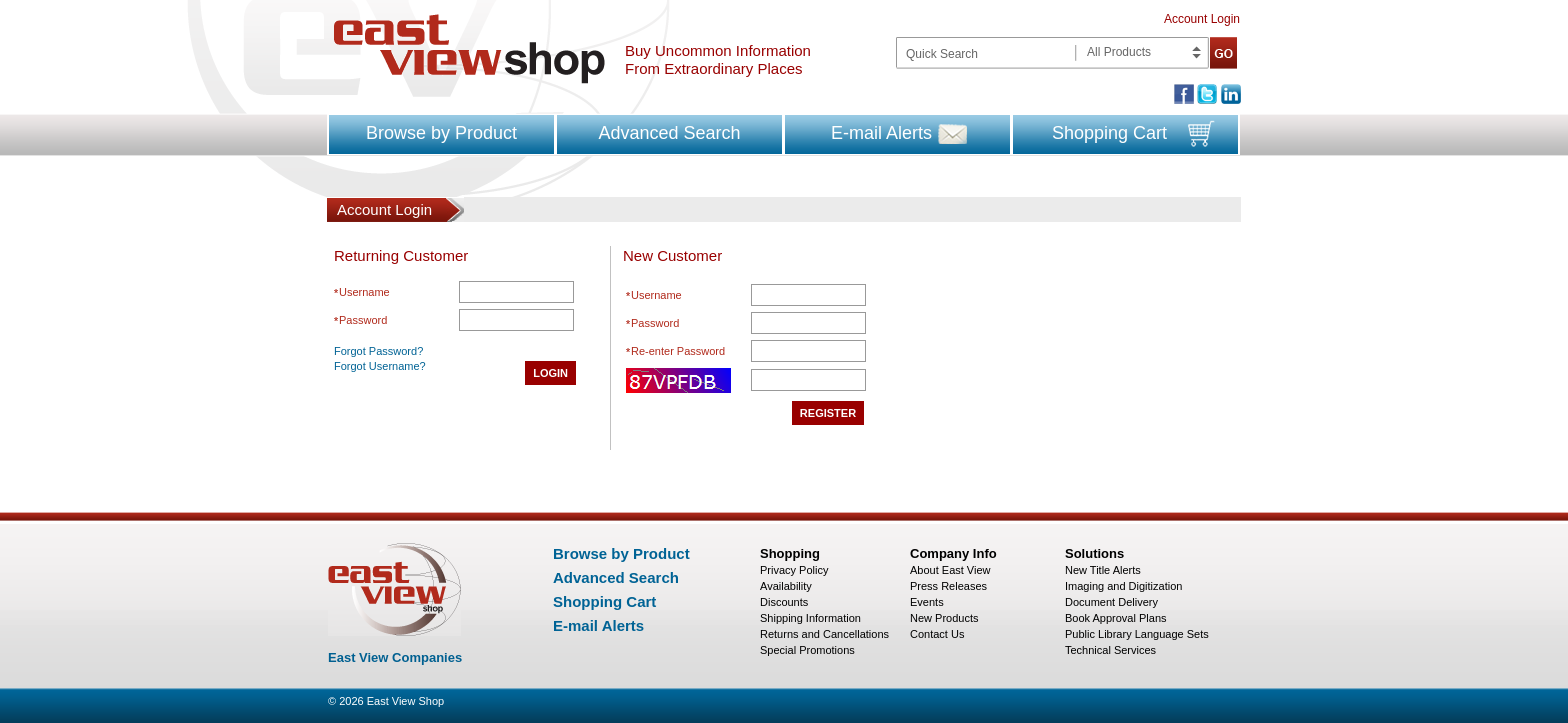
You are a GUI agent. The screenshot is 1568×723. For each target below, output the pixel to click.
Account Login (1202, 19)
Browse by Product (441, 133)
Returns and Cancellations (824, 634)
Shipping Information (810, 618)
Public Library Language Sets (1137, 634)
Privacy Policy (794, 570)
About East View (950, 570)
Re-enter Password (678, 351)
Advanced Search (669, 133)
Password (363, 320)
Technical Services (1110, 650)
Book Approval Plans (1116, 618)
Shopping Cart (1109, 133)
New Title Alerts (1103, 570)
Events (927, 602)
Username (364, 292)
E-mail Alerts (881, 133)
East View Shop (405, 701)
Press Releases (948, 586)
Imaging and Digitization (1123, 586)
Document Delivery (1111, 602)
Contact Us (937, 634)
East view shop (469, 49)
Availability (786, 586)
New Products (944, 618)
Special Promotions (807, 650)
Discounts (784, 602)
